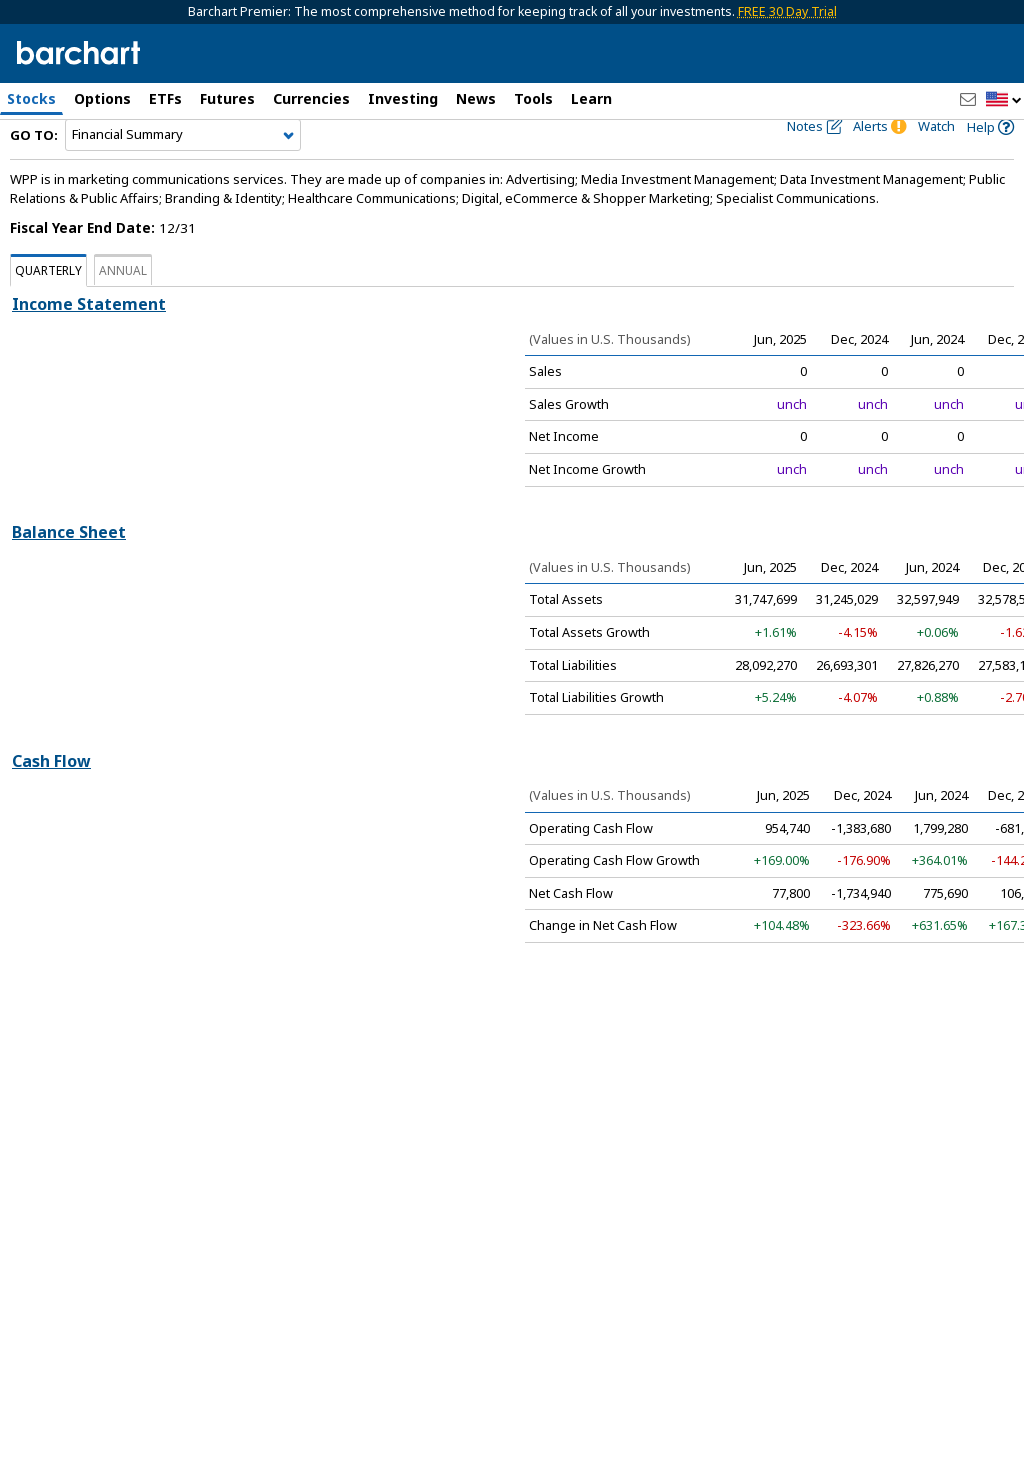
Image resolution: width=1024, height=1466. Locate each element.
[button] (1004, 100)
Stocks (31, 98)
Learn (591, 98)
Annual (123, 307)
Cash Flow (51, 797)
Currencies (311, 98)
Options (102, 98)
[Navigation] (183, 172)
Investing (403, 98)
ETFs (165, 98)
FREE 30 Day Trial (787, 11)
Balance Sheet (69, 569)
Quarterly (48, 307)
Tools (533, 98)
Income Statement (89, 341)
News (476, 98)
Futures (227, 98)
